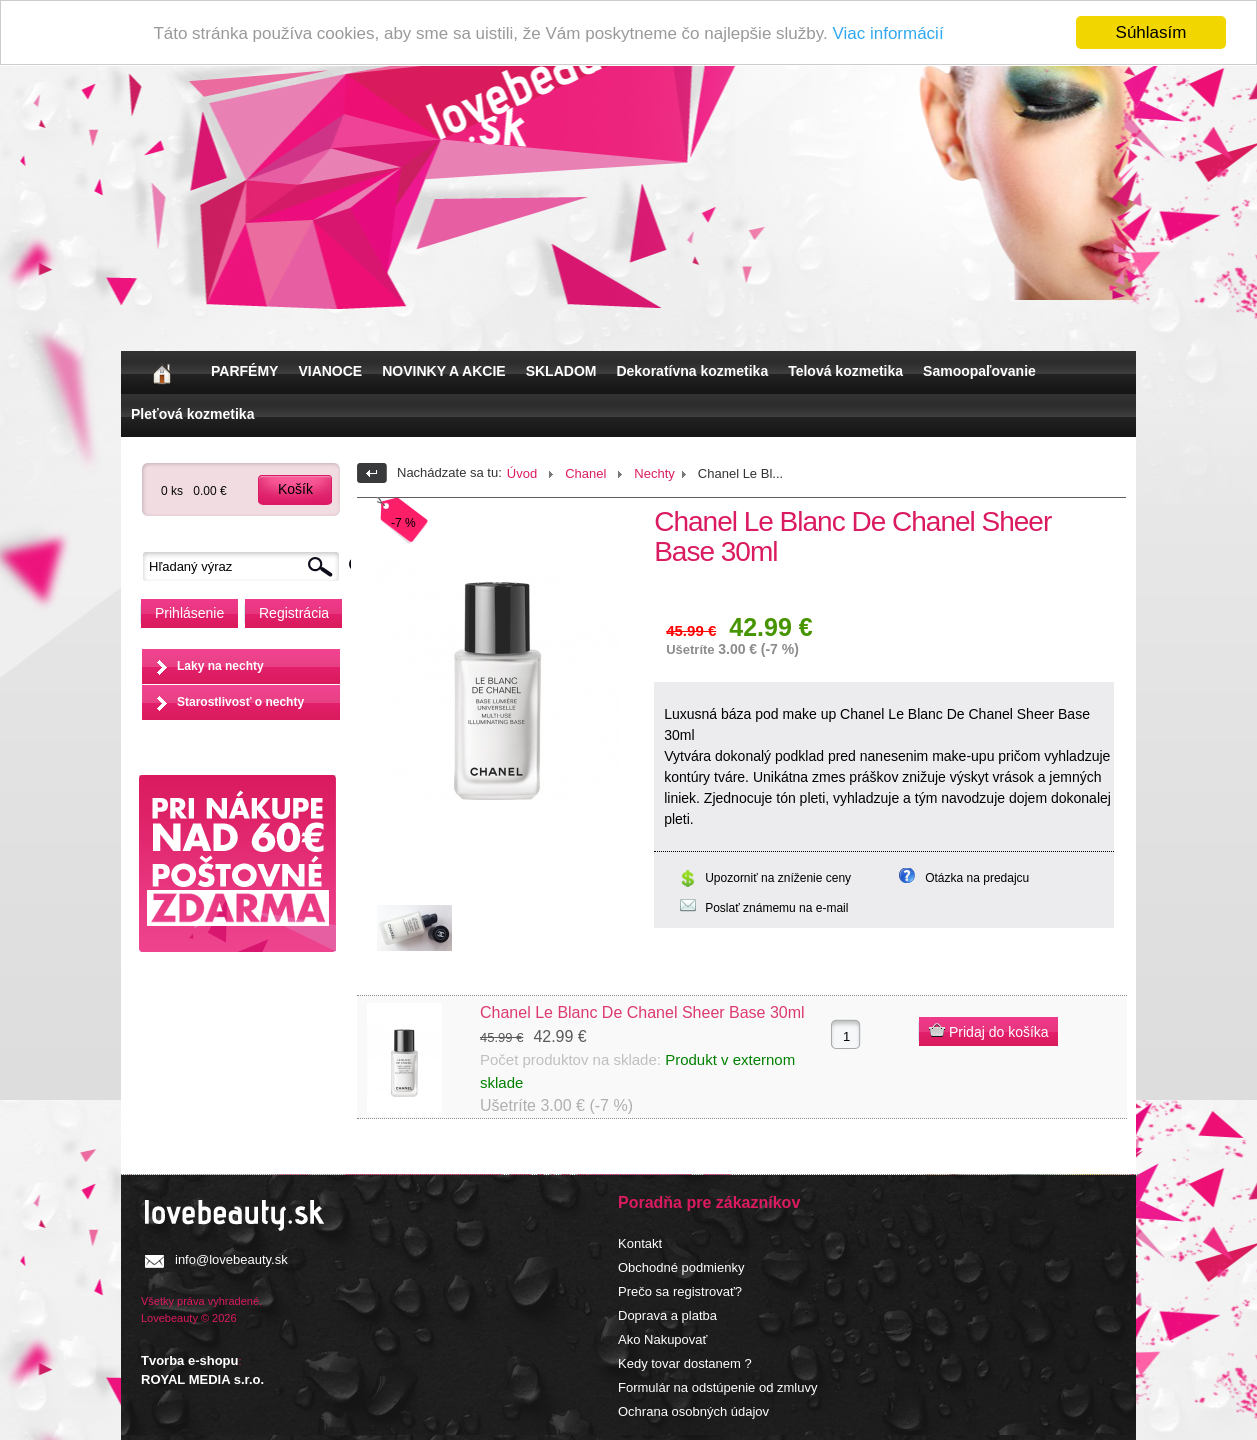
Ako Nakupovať (662, 1339)
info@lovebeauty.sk (231, 1259)
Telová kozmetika (845, 371)
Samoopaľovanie (979, 371)
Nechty (654, 473)
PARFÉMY (244, 371)
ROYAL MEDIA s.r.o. (202, 1379)
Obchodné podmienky (681, 1267)
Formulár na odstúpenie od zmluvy (717, 1387)
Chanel (585, 473)
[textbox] (246, 566)
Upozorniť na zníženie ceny (778, 878)
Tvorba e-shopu (190, 1360)
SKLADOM (561, 371)
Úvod (522, 473)
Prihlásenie (189, 613)
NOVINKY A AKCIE (443, 371)
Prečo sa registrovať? (680, 1291)
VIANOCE (330, 371)
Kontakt (640, 1243)
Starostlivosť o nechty (240, 702)
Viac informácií (887, 33)
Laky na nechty (220, 666)
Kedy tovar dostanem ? (685, 1363)
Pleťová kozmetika (192, 414)
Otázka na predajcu (977, 878)
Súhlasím (1151, 32)
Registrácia (294, 613)
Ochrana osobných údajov (693, 1411)
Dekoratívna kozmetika (692, 371)
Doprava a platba (667, 1315)
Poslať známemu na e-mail (776, 908)
